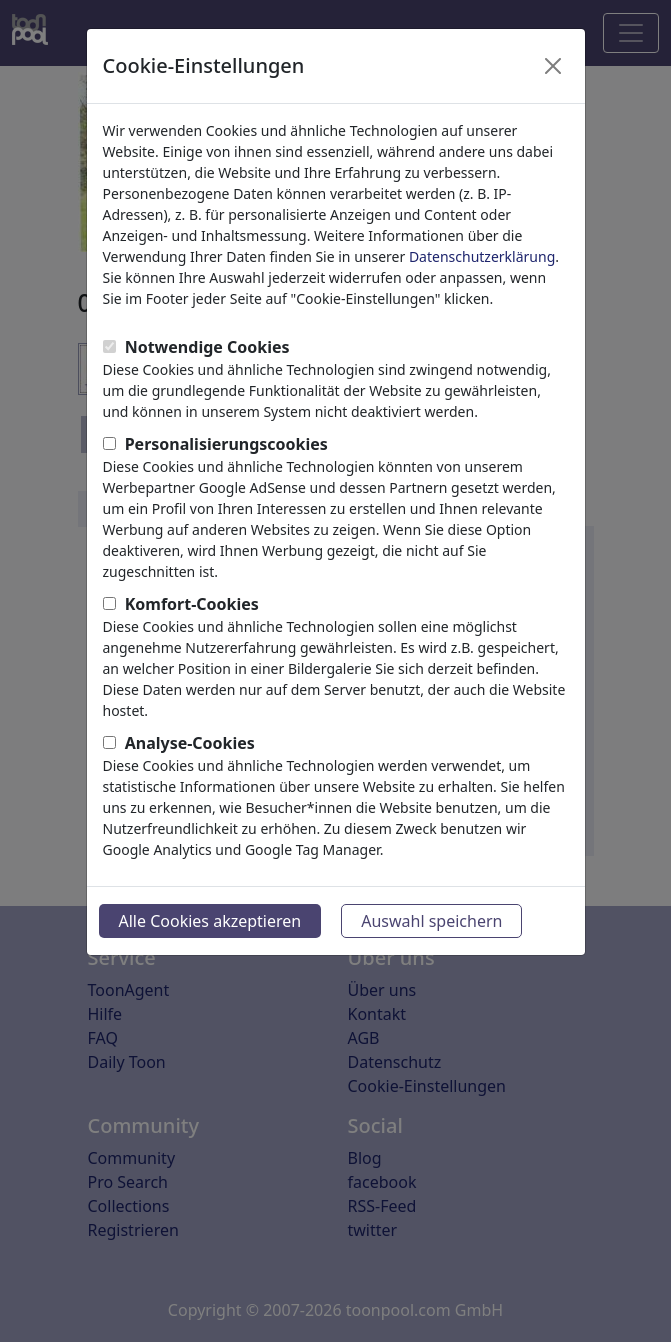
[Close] (553, 66)
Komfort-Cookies (192, 604)
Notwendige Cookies (207, 347)
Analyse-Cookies (190, 743)
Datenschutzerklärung (482, 256)
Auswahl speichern (431, 921)
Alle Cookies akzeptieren (210, 921)
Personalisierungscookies (226, 444)
